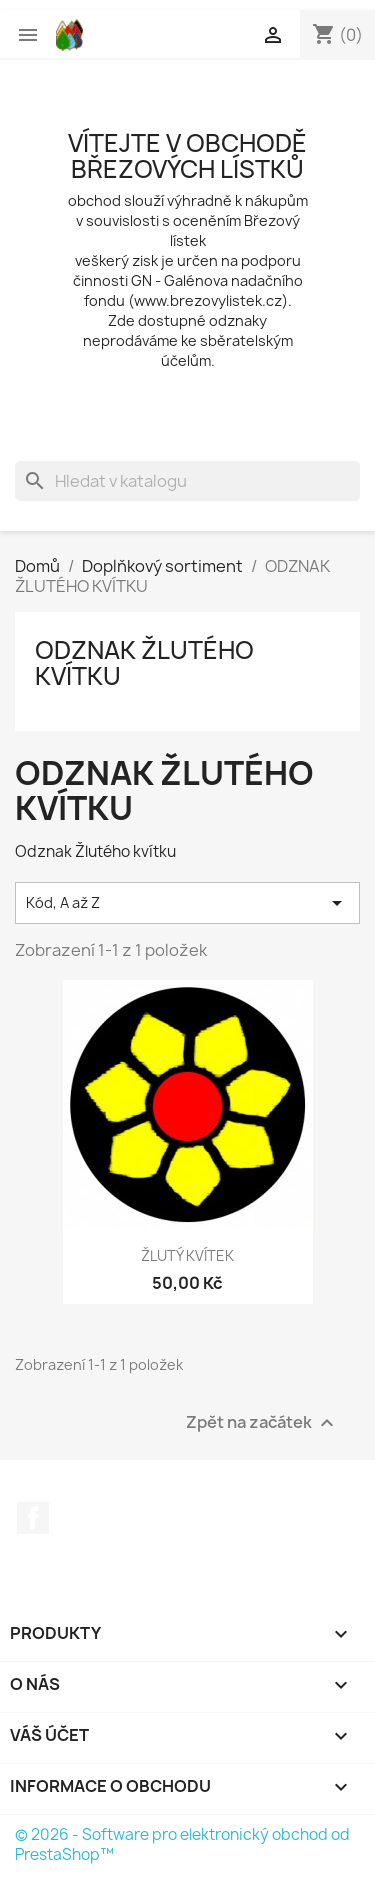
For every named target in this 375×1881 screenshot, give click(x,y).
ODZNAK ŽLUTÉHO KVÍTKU (144, 663)
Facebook (33, 1518)
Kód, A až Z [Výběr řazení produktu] (187, 903)
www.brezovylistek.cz (208, 300)
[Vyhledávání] (187, 481)
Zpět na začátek (262, 1423)
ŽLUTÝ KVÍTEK (187, 1255)
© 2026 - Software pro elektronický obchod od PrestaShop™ (182, 1844)
